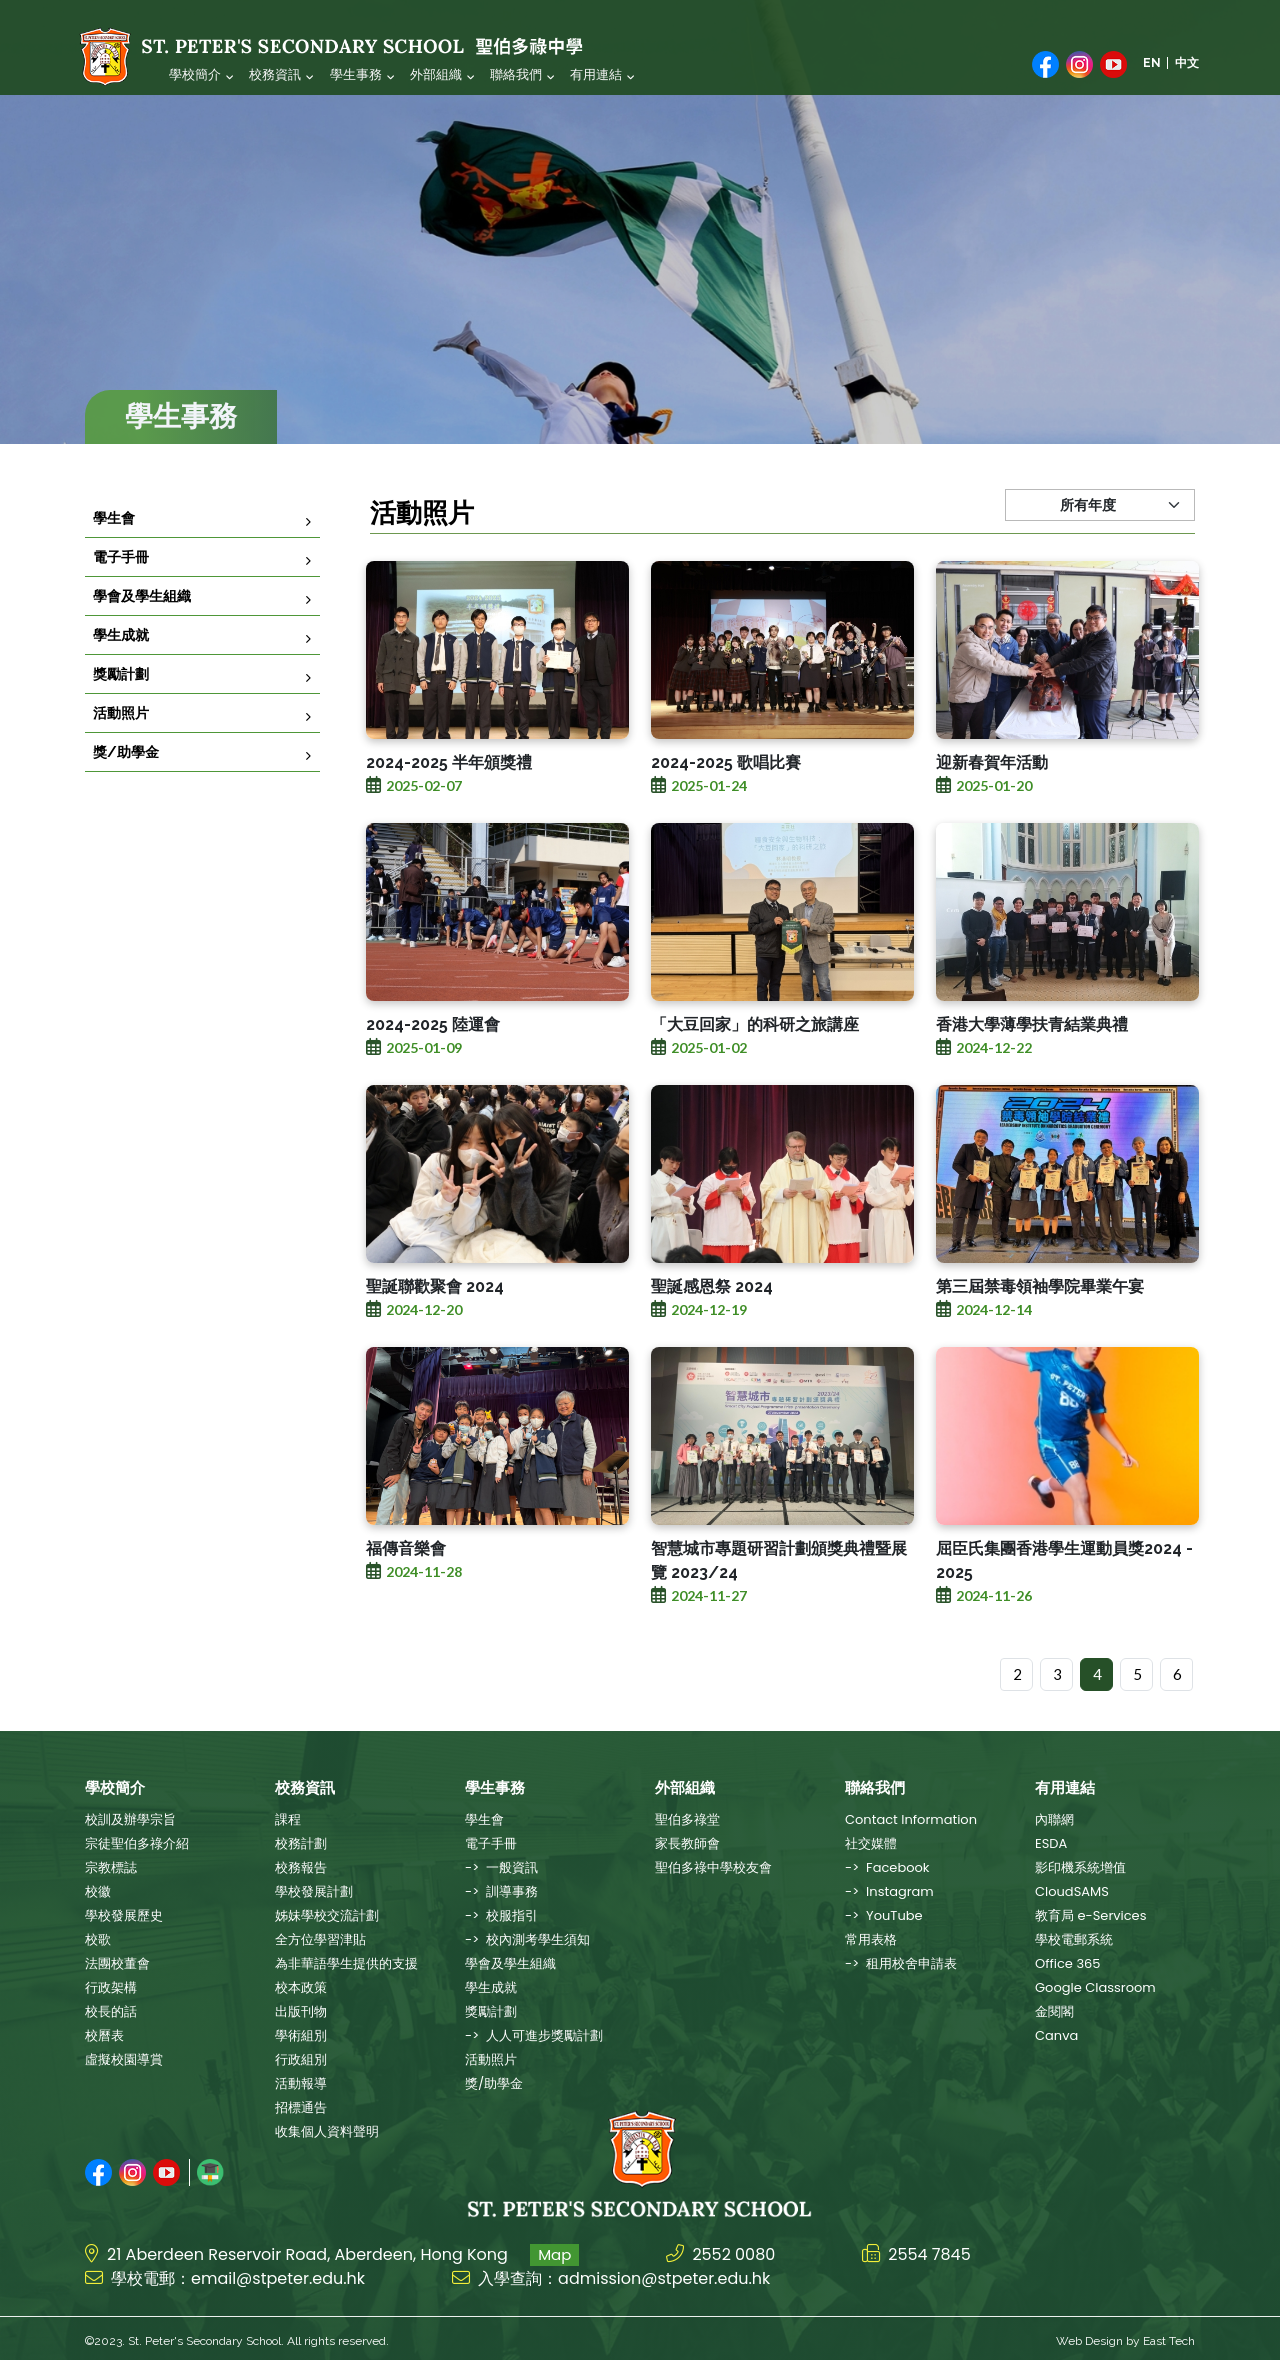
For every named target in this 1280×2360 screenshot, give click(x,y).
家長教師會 (687, 1843)
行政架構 (111, 1987)
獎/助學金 (126, 776)
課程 (288, 1819)
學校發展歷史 (124, 1915)
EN (1152, 63)
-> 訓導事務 (501, 1891)
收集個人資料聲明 (327, 2131)
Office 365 (1067, 1963)
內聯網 (1054, 1819)
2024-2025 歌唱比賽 (726, 806)
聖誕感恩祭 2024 (712, 1330)
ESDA (1051, 1843)
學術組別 (301, 2035)
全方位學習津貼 (320, 1939)
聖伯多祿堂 (687, 1819)
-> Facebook (887, 1867)
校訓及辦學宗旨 (130, 1819)
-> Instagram (889, 1891)
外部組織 (435, 74)
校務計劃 (301, 1843)
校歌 (98, 1939)
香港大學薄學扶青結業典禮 (1032, 1068)
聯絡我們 (515, 74)
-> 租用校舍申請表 (901, 1963)
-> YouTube (884, 1915)
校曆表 (104, 2035)
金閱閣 (1054, 2011)
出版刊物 (301, 2011)
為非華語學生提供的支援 (346, 1963)
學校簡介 (195, 74)
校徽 (98, 1891)
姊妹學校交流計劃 (327, 1915)
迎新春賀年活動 (992, 806)
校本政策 (301, 1987)
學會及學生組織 (142, 620)
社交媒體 (871, 1843)
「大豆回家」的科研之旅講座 (755, 1068)
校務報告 (301, 1867)
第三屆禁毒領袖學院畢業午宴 (1040, 1330)
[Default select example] (1100, 549)
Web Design (1089, 2336)
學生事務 (355, 74)
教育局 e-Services (1090, 1915)
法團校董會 (117, 1963)
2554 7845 (929, 2249)
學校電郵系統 (1074, 1939)
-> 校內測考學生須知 (527, 1939)
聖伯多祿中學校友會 (713, 1867)
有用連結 (595, 74)
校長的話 (111, 2011)
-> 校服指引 (501, 1915)
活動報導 (301, 2083)
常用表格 (871, 1939)
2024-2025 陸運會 (433, 1068)
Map (554, 2249)
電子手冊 (121, 581)
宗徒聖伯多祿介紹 (137, 1843)
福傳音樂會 (406, 1592)
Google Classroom (1095, 1987)
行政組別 (301, 2059)
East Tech (1169, 2336)
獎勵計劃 (121, 698)
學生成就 (121, 659)
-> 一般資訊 (501, 1867)
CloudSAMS (1072, 1891)
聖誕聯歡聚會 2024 (435, 1330)
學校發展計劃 (314, 1891)
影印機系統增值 (1080, 1867)
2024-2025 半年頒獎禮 (449, 806)
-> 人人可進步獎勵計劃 (534, 2035)
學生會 (114, 542)
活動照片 (121, 737)
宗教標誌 (111, 1867)
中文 (1187, 63)
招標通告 (301, 2107)
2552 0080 (733, 2249)
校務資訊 (275, 74)
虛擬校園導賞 (124, 2059)
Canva (1056, 2035)
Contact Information (911, 1819)
